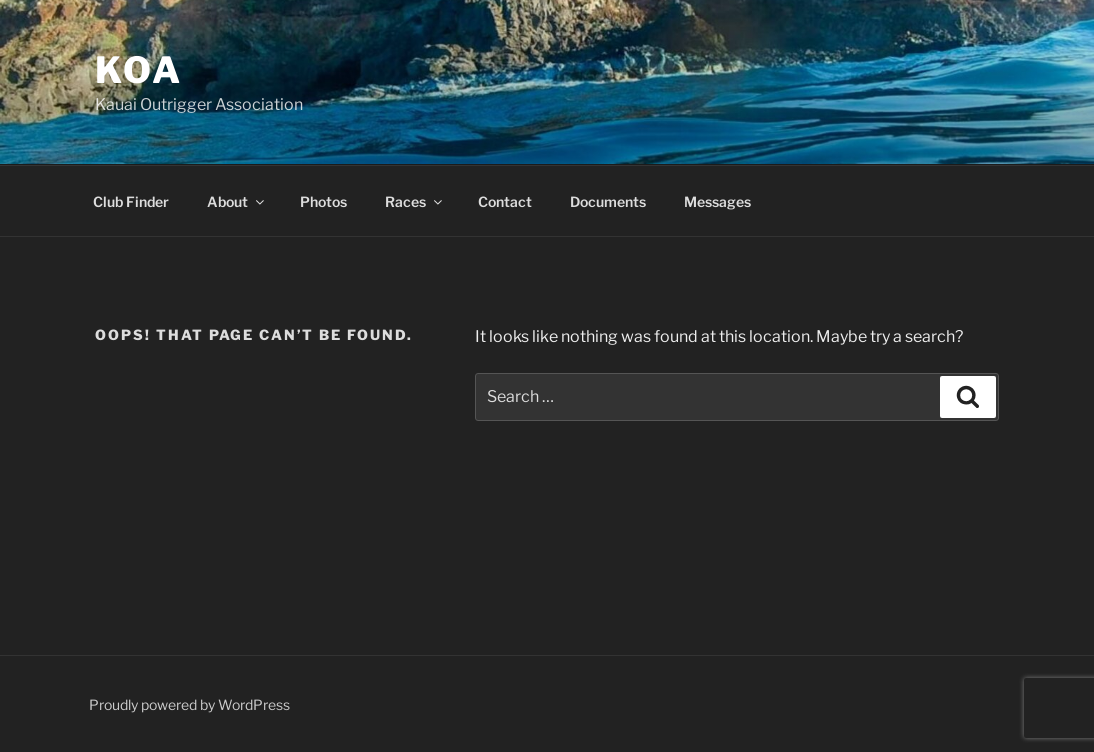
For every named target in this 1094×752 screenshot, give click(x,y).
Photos (323, 201)
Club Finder (131, 201)
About (237, 201)
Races (415, 201)
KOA (139, 70)
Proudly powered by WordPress (189, 704)
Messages (717, 201)
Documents (608, 201)
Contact (505, 201)
